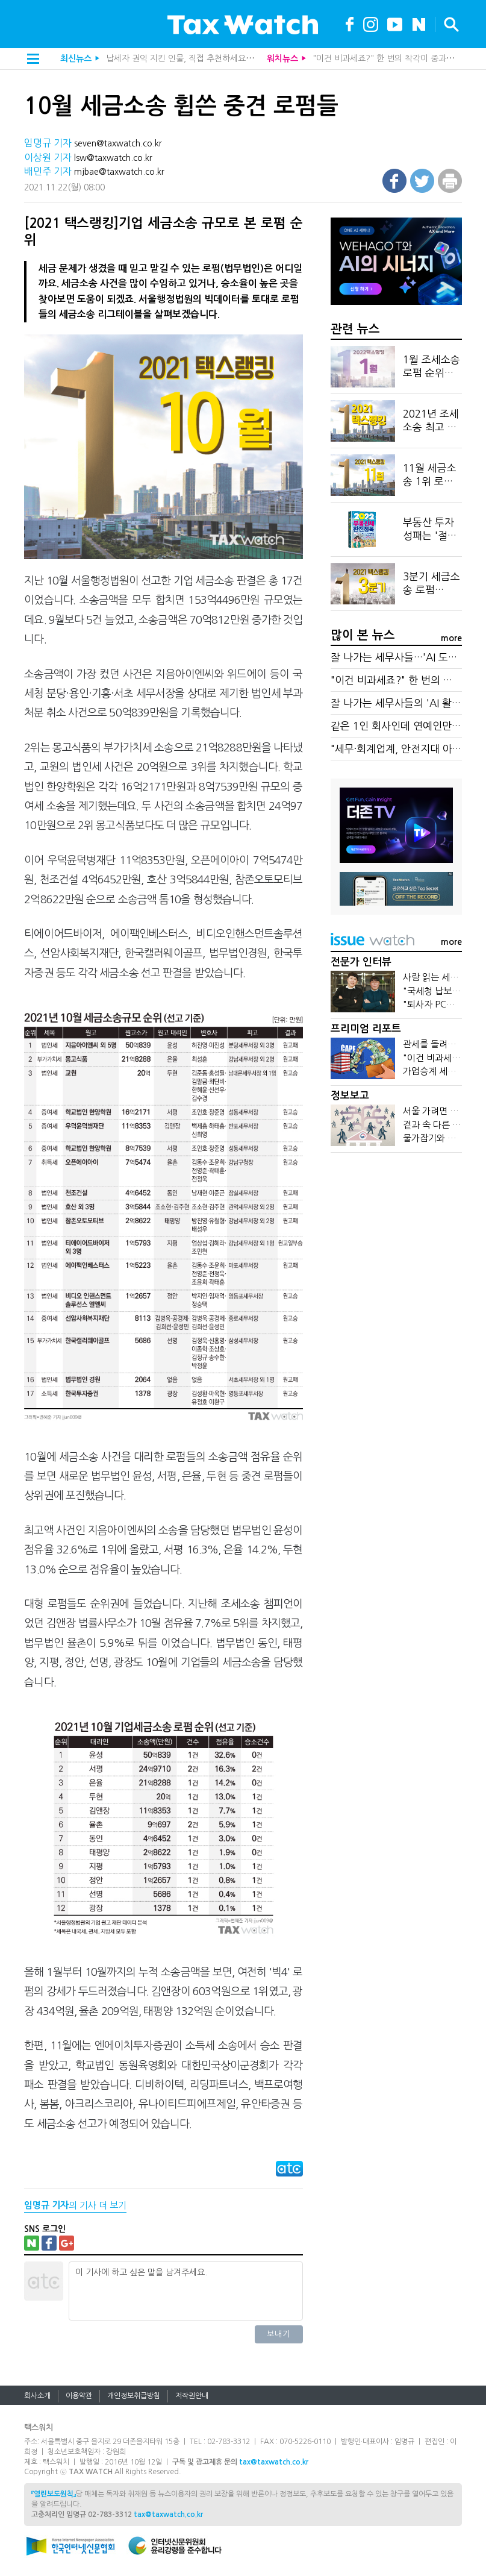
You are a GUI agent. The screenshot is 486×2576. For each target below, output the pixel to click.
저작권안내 (191, 2395)
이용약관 (79, 2395)
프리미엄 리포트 (366, 1029)
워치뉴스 (282, 58)
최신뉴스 (76, 58)
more (451, 638)
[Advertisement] (396, 1254)
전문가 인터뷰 (361, 962)
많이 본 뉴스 (363, 635)
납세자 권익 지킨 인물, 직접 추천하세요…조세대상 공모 (204, 58)
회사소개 (37, 2395)
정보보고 (350, 1096)
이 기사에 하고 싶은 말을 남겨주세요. (185, 2291)
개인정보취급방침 (133, 2395)
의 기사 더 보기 (75, 2205)
